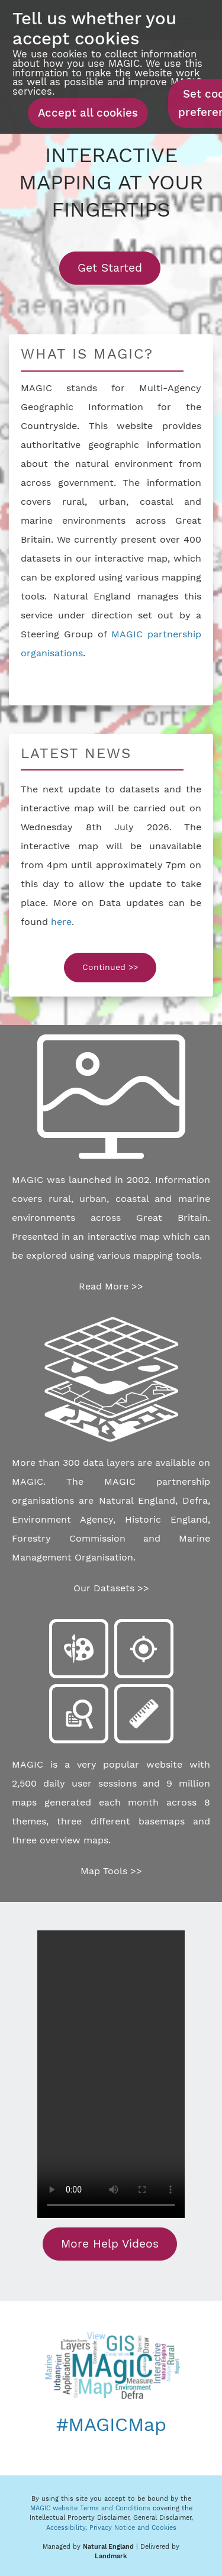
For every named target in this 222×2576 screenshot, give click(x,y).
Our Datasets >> (111, 1588)
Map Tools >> (111, 1871)
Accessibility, (67, 2528)
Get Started (119, 267)
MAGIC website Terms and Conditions (90, 2508)
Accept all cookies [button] (88, 113)
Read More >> (111, 1286)
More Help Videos (110, 2244)
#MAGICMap (111, 2424)
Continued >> (110, 967)
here (61, 921)
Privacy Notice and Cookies (132, 2528)
